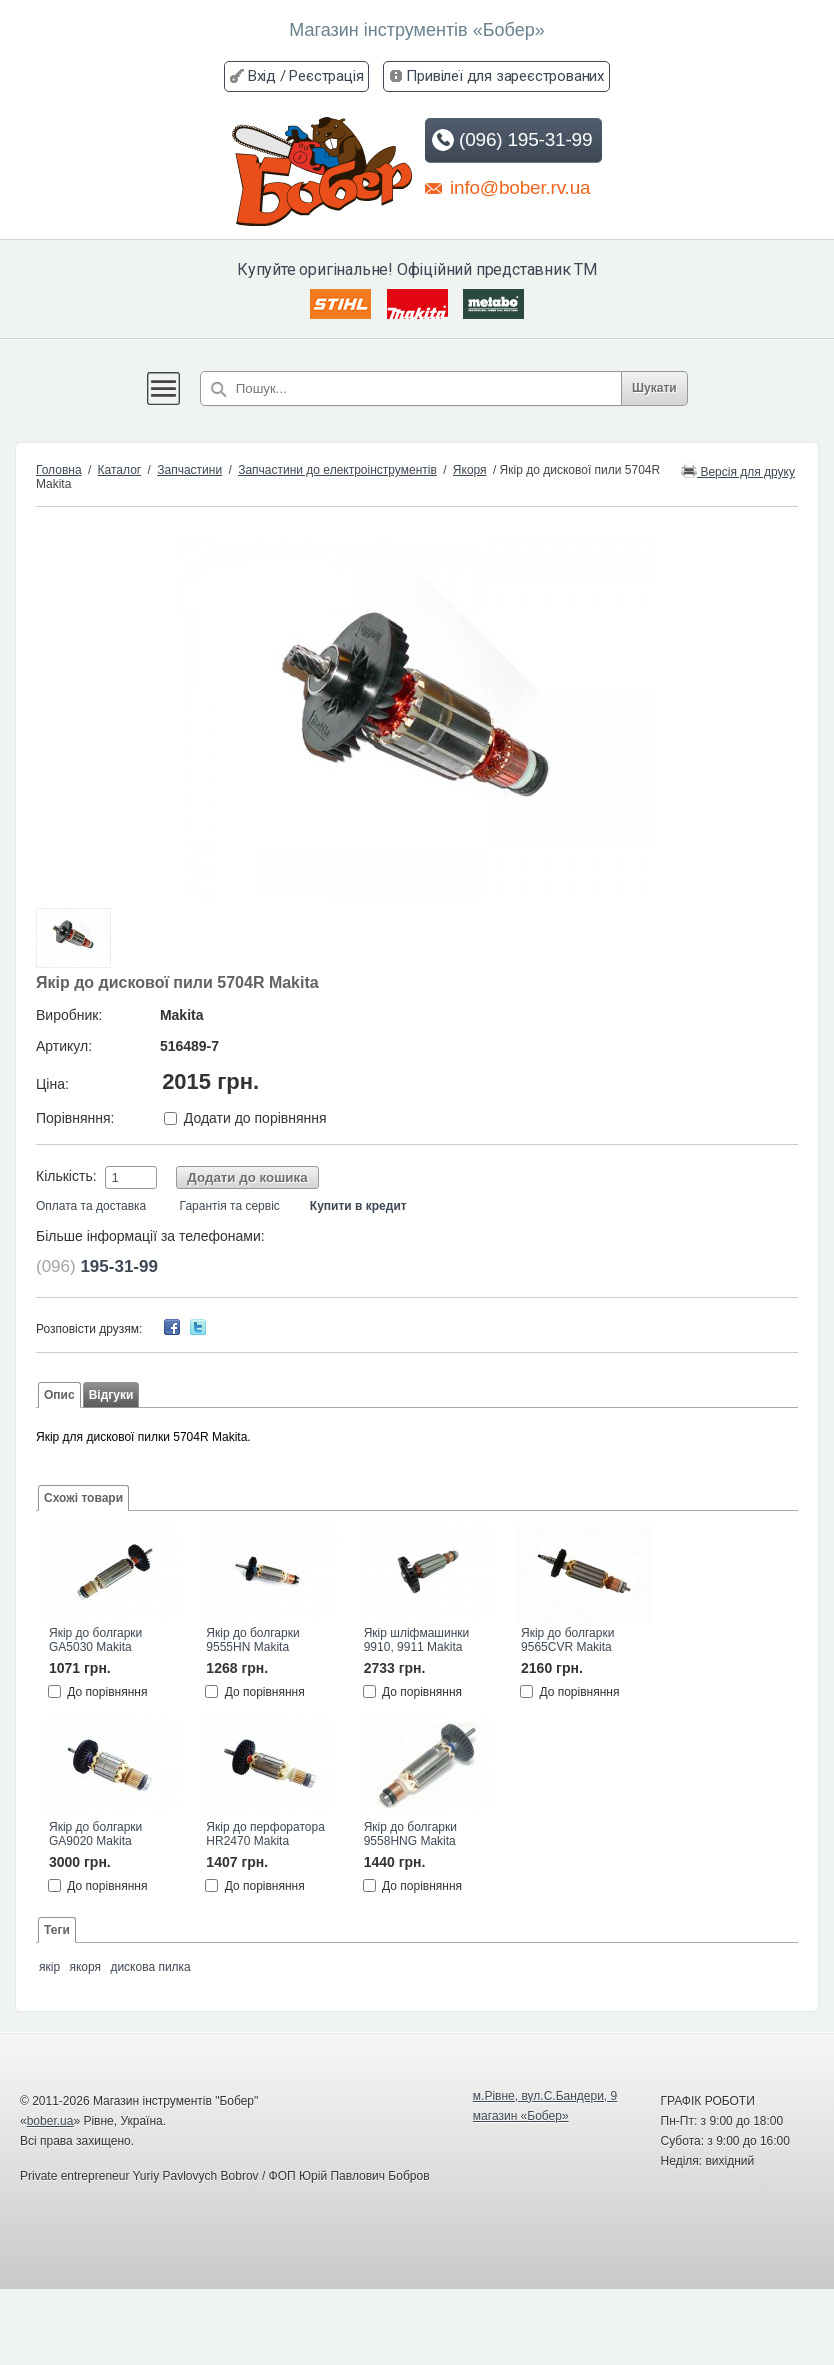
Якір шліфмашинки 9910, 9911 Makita (417, 1640)
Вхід (262, 76)
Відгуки (111, 1395)
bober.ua (50, 2121)
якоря (85, 1967)
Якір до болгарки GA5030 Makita (95, 1640)
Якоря (470, 470)
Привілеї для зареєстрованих (505, 76)
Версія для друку (738, 470)
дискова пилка (150, 1967)
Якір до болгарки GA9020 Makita (95, 1834)
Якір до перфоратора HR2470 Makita (265, 1834)
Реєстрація (326, 76)
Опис (59, 1395)
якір (49, 1967)
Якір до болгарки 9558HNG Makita (410, 1834)
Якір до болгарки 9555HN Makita (252, 1640)
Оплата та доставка (91, 1206)
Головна (59, 470)
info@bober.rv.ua (507, 187)
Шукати (654, 388)
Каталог (120, 470)
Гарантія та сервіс (230, 1206)
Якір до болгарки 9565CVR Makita (567, 1640)
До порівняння (107, 1691)
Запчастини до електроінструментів (337, 470)
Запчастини (189, 470)
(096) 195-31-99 (511, 140)
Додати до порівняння (255, 1118)
